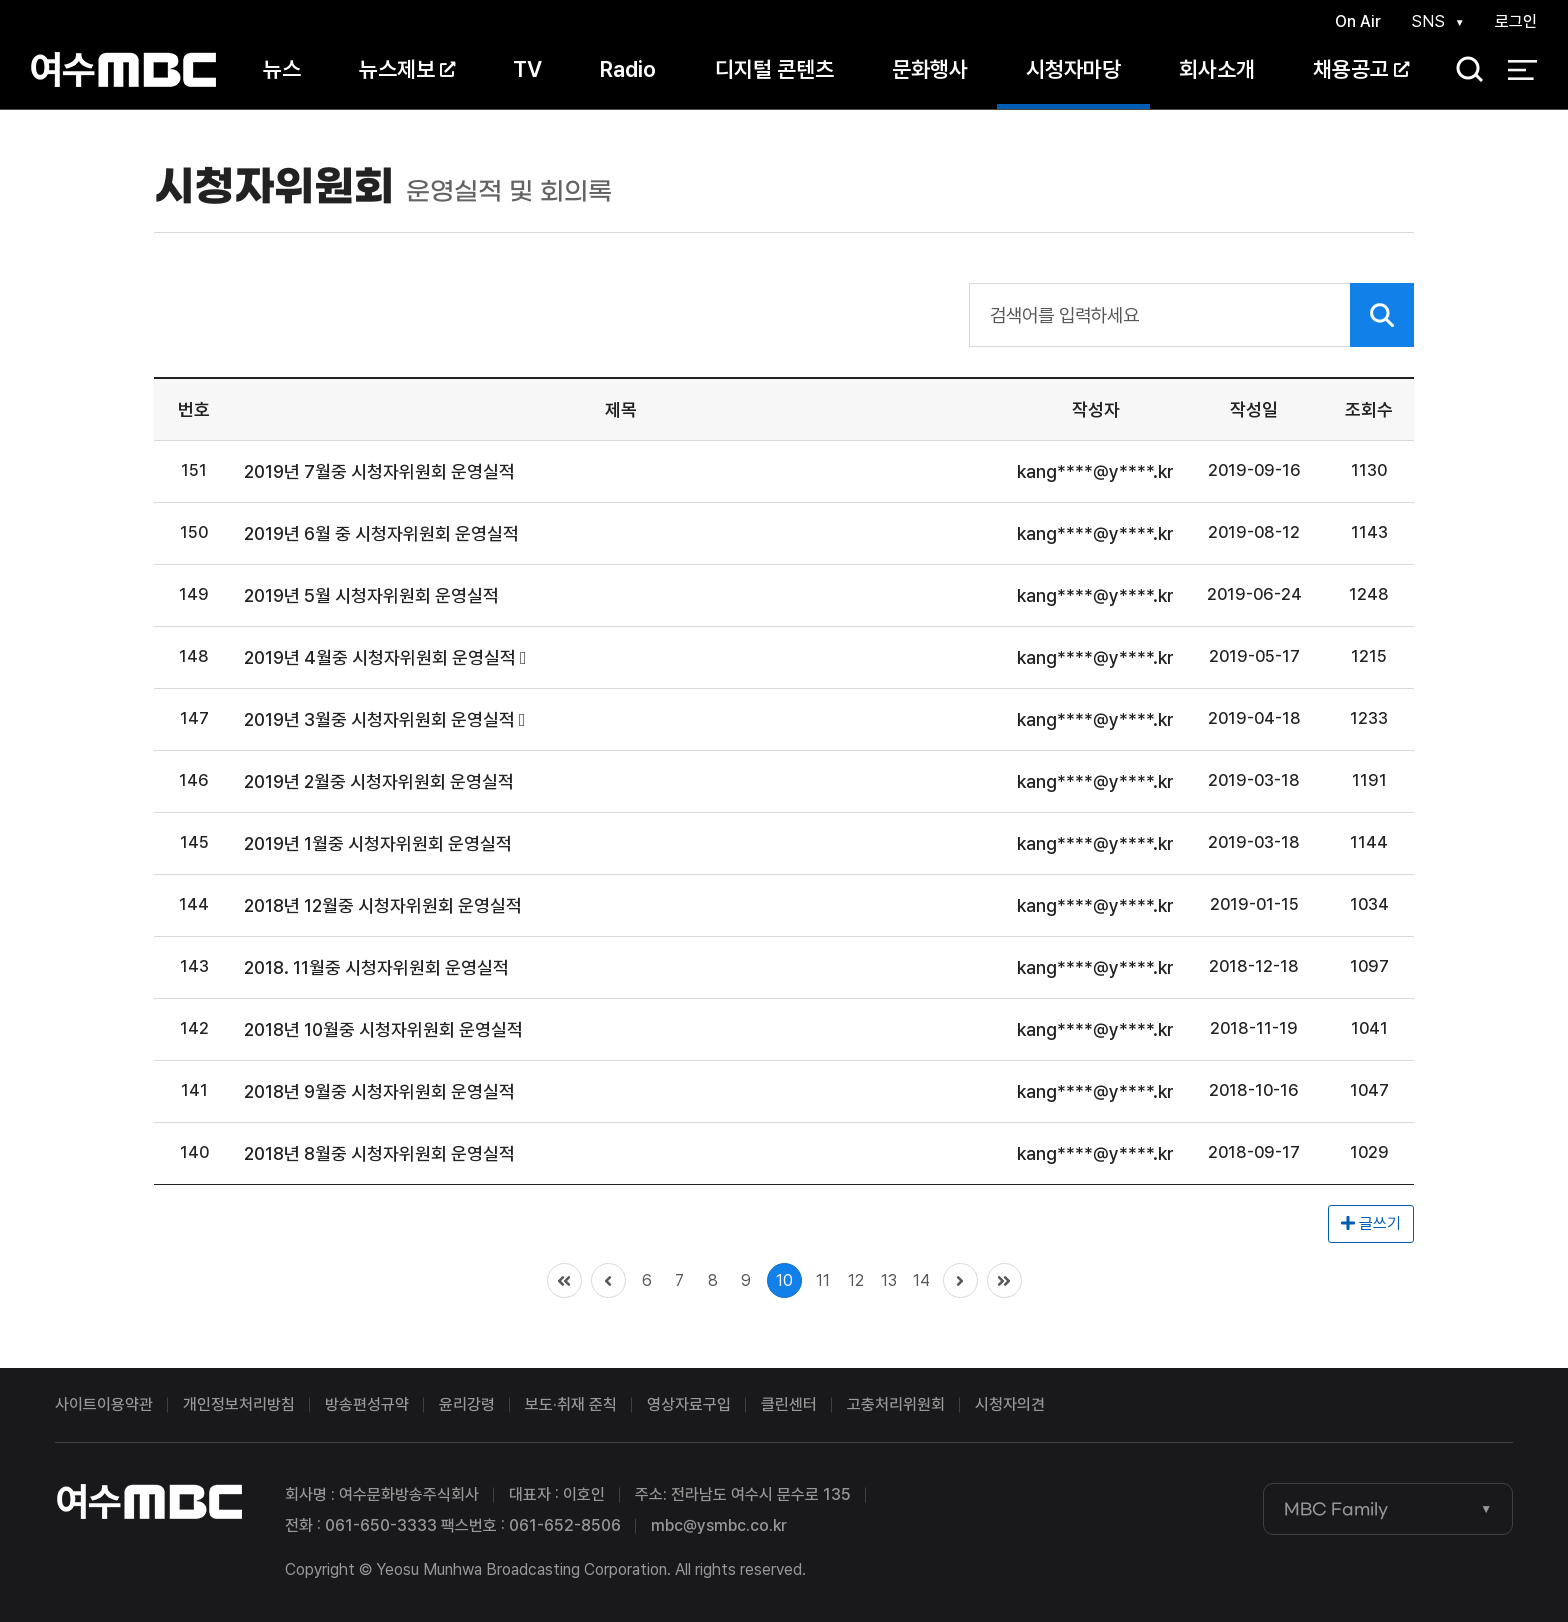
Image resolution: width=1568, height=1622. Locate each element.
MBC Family (1336, 1509)
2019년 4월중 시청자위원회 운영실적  (385, 657)
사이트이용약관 (104, 1404)
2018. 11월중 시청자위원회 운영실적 (376, 967)
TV (527, 69)
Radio (628, 69)
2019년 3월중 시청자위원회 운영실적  (385, 719)
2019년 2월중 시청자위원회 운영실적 (379, 781)
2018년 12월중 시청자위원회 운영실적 (383, 905)
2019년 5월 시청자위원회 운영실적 (371, 595)
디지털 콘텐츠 (774, 69)
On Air (1358, 21)
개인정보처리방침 (239, 1404)
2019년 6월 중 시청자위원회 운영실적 (381, 533)
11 (823, 1280)
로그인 (1516, 21)
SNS (1428, 21)
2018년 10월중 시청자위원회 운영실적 (383, 1029)
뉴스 (282, 69)
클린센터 (789, 1404)
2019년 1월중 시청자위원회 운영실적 (378, 843)
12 (856, 1280)
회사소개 (1217, 69)
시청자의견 (1010, 1404)
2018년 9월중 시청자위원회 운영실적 (379, 1091)
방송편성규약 (367, 1404)
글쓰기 (1371, 1223)
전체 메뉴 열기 (1522, 70)
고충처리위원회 (896, 1404)
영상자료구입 (689, 1404)
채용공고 (1361, 69)
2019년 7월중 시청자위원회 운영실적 (379, 471)
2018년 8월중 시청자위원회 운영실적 (379, 1153)
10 (784, 1280)
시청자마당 (1073, 69)
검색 (1463, 70)
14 (921, 1280)
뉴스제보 (407, 69)
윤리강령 (467, 1404)
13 (889, 1280)
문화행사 (930, 69)
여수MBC (123, 69)
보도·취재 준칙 (571, 1404)
